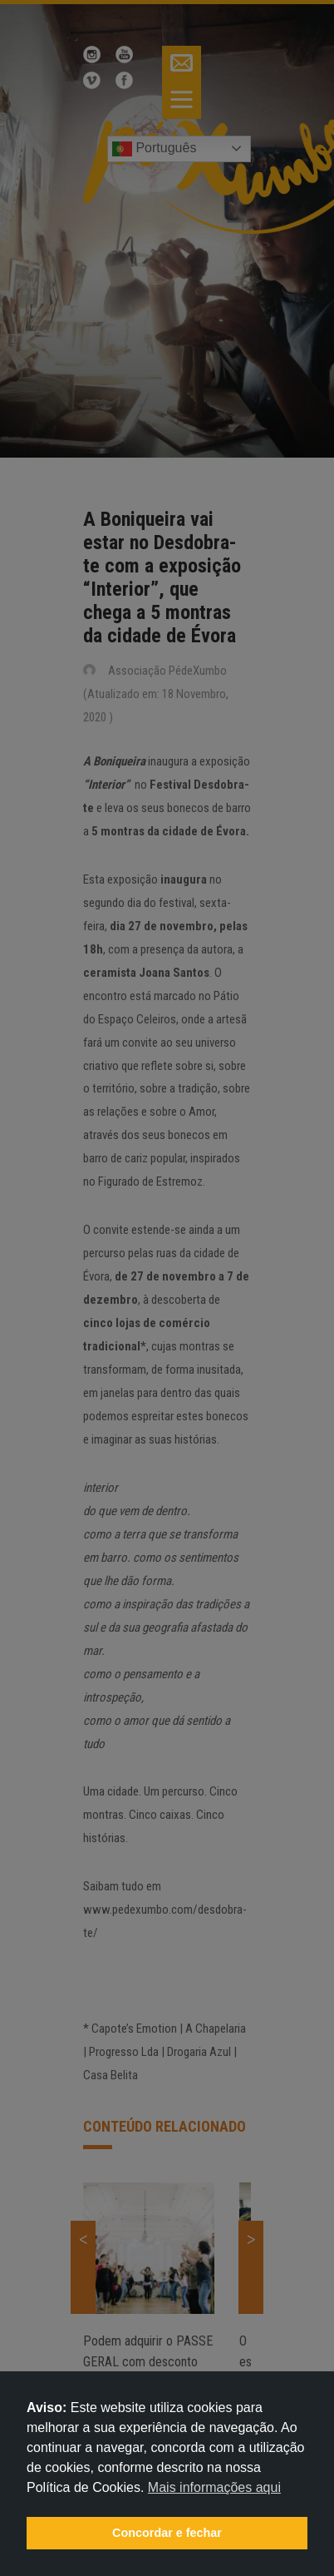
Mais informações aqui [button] (214, 2487)
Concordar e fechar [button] (167, 2532)
